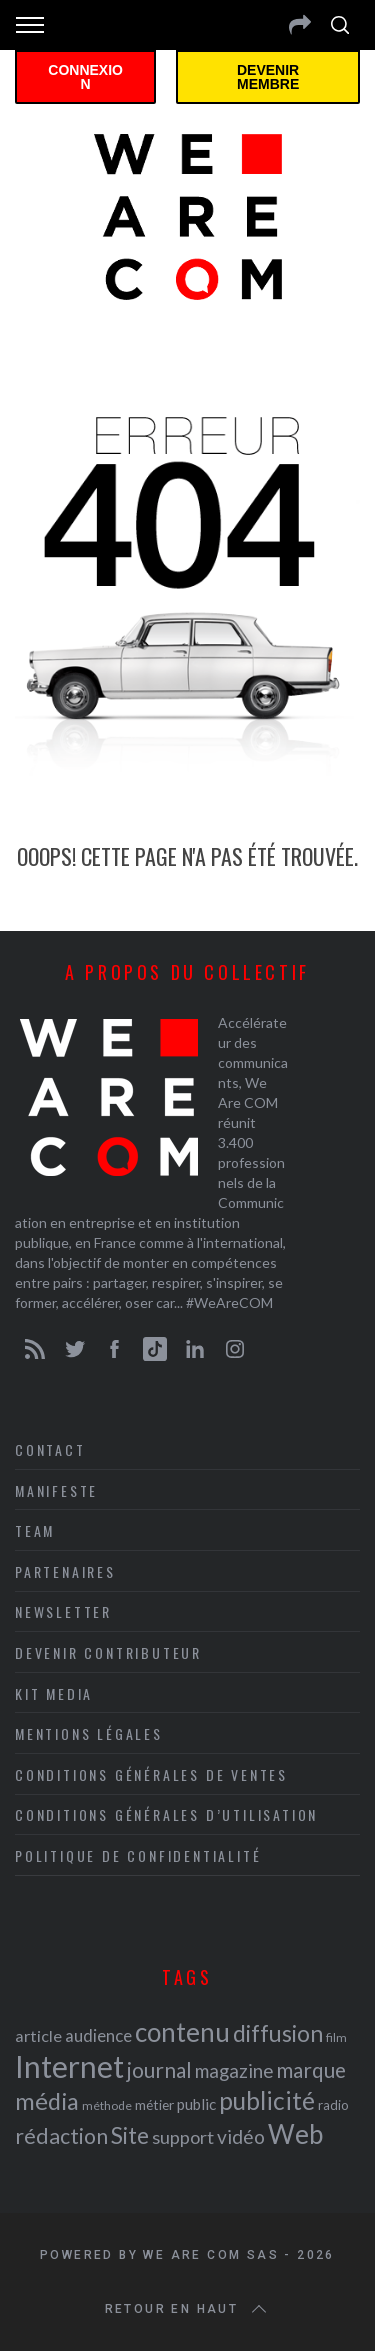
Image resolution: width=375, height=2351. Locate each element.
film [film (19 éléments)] (336, 2037)
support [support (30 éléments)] (183, 2137)
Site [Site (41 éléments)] (130, 2135)
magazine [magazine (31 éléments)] (234, 2070)
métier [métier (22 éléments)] (154, 2104)
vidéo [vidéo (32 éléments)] (241, 2136)
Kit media (54, 1693)
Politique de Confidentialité (138, 1855)
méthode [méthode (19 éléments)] (107, 2105)
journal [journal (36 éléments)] (159, 2069)
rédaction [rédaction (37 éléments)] (61, 2136)
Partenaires (65, 1571)
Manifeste (56, 1490)
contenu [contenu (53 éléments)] (182, 2032)
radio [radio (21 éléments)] (333, 2105)
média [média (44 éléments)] (47, 2101)
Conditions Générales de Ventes (151, 1774)
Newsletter (63, 1611)
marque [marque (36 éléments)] (311, 2069)
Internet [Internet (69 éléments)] (69, 2066)
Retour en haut (188, 2309)
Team (35, 1530)
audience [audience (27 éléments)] (98, 2035)
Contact (50, 1449)
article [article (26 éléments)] (38, 2035)
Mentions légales (89, 1733)
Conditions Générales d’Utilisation (166, 1814)
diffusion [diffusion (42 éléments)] (278, 2033)
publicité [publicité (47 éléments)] (267, 2100)
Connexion (85, 77)
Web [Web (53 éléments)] (295, 2134)
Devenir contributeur (108, 1652)
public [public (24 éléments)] (196, 2104)
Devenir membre (268, 77)
